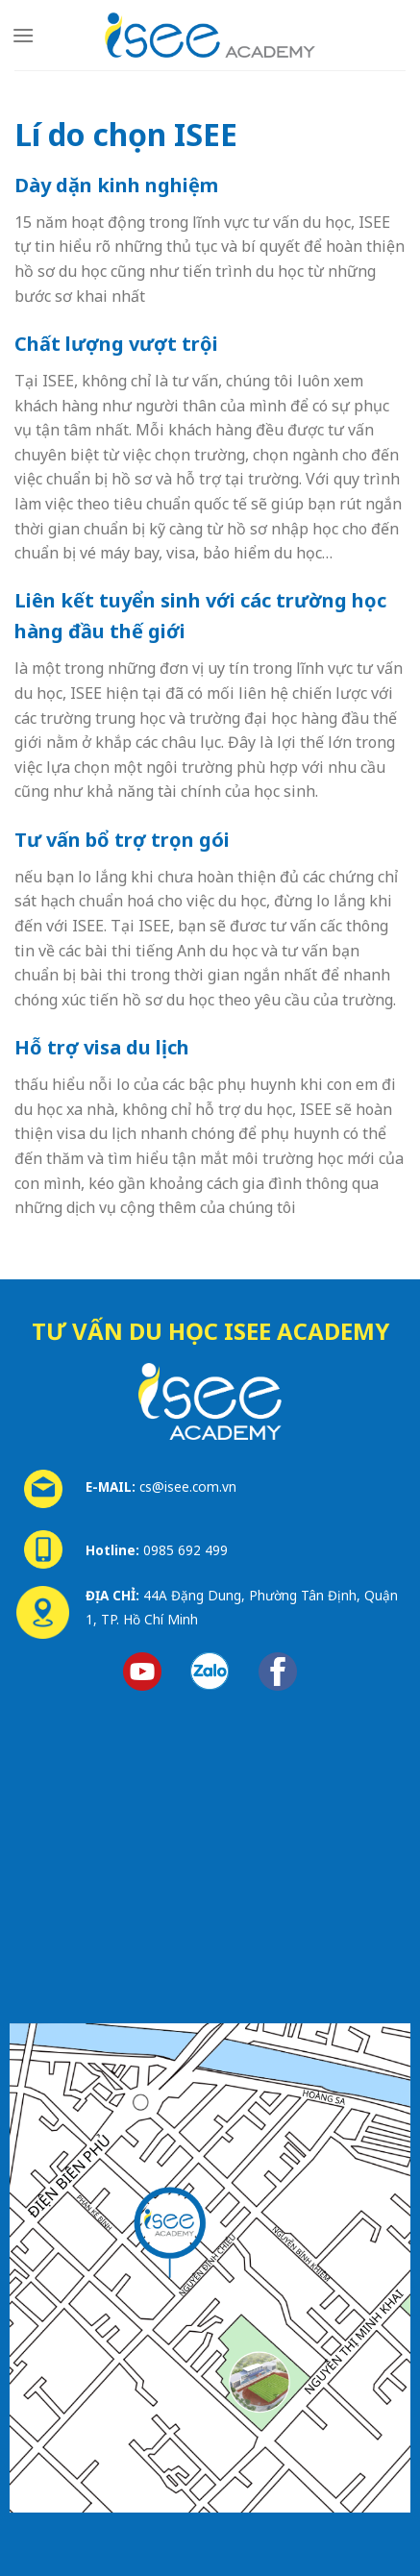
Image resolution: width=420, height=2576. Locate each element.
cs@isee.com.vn (187, 1486)
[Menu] (23, 35)
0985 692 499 (185, 1550)
